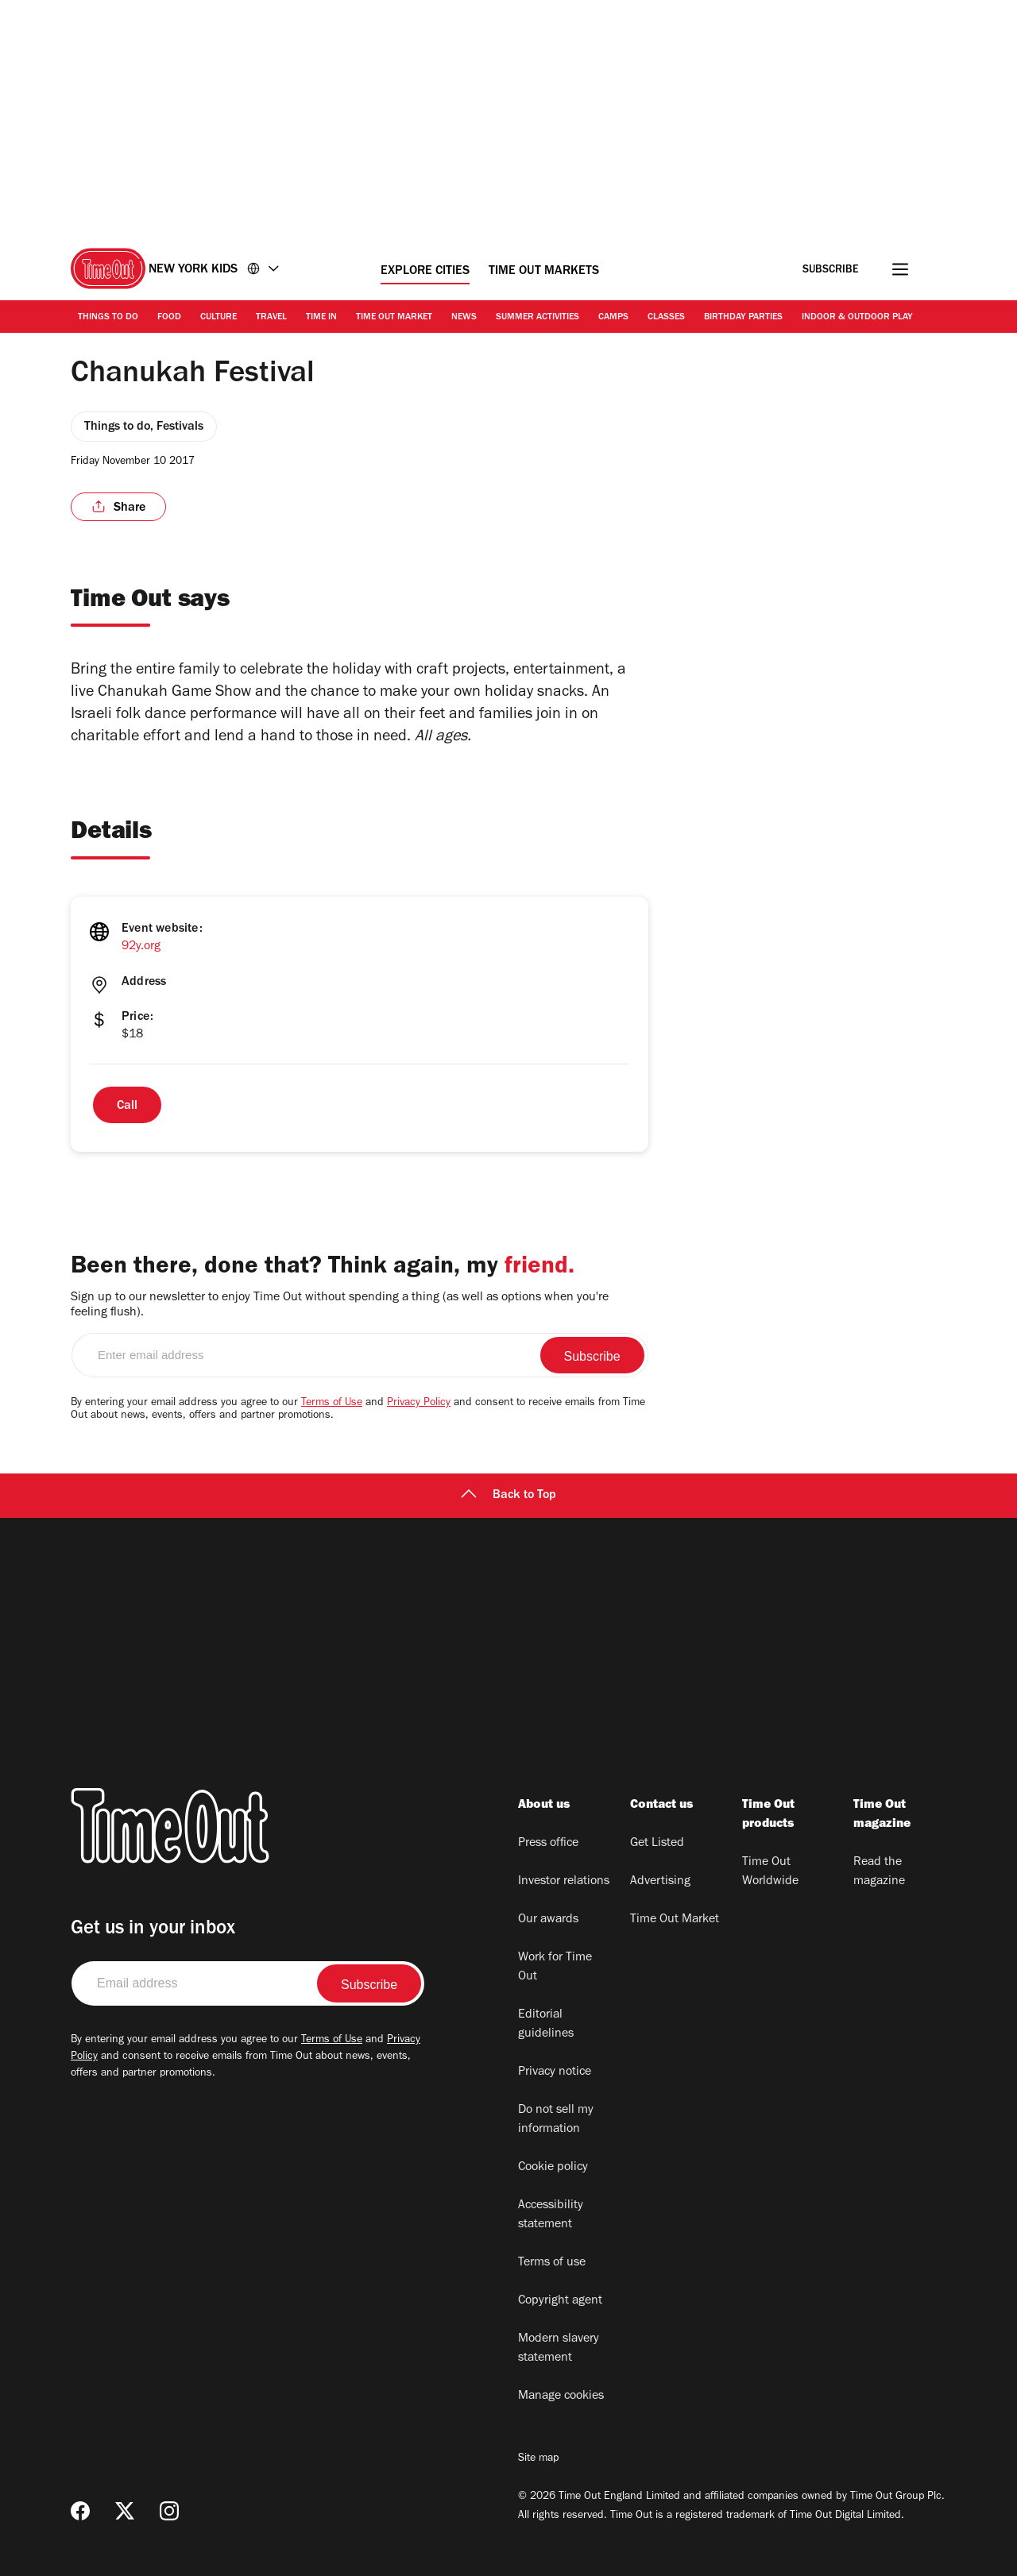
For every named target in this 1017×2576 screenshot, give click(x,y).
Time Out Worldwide (770, 1872)
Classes (666, 317)
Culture (218, 317)
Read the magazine (879, 1872)
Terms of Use (331, 1403)
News (464, 317)
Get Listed (657, 1843)
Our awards (548, 1920)
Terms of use (552, 2263)
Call (127, 1106)
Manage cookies (561, 2396)
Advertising (660, 1881)
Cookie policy (553, 2167)
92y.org (141, 946)
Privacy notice (554, 2072)
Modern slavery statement (558, 2349)
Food (169, 317)
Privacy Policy (418, 1403)
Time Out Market (394, 317)
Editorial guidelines (546, 2025)
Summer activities (537, 317)
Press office (548, 1843)
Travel (271, 317)
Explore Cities (425, 271)
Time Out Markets (544, 271)
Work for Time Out (555, 1967)
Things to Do (108, 317)
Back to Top (508, 1496)
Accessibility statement (550, 2215)
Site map (538, 2459)
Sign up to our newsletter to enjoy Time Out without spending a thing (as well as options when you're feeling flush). (340, 1305)
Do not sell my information (556, 2120)
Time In (321, 317)
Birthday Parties (743, 317)
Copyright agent (560, 2301)
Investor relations (563, 1881)
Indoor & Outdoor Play (857, 317)
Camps (613, 317)
